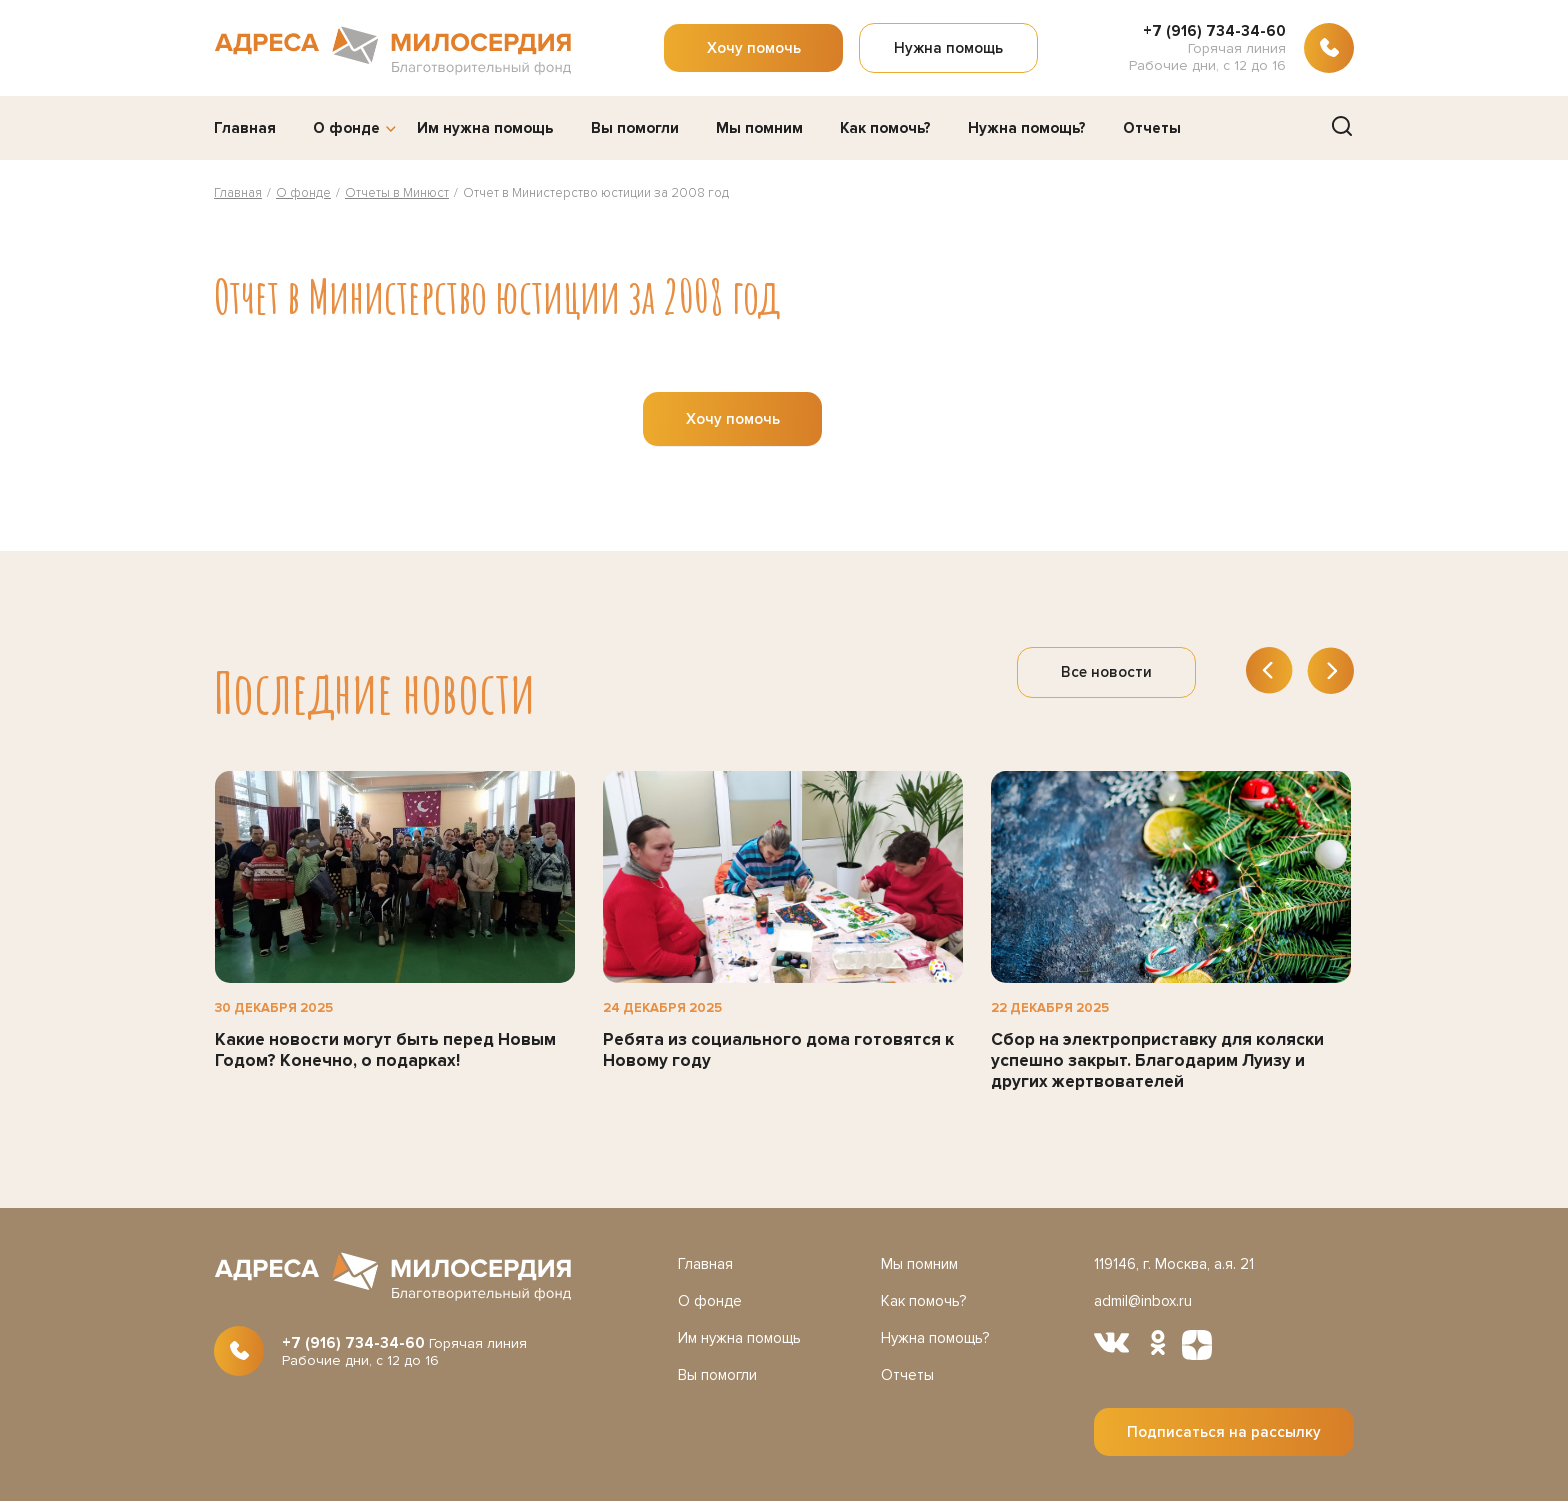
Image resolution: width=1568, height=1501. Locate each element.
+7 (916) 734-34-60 (1214, 31)
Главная (245, 128)
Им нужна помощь (485, 128)
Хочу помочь (754, 48)
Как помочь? (885, 128)
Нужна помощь (948, 48)
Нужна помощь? (1027, 128)
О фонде (346, 128)
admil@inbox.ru (1143, 1301)
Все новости (1106, 672)
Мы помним (759, 128)
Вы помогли (635, 128)
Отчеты (1152, 128)
